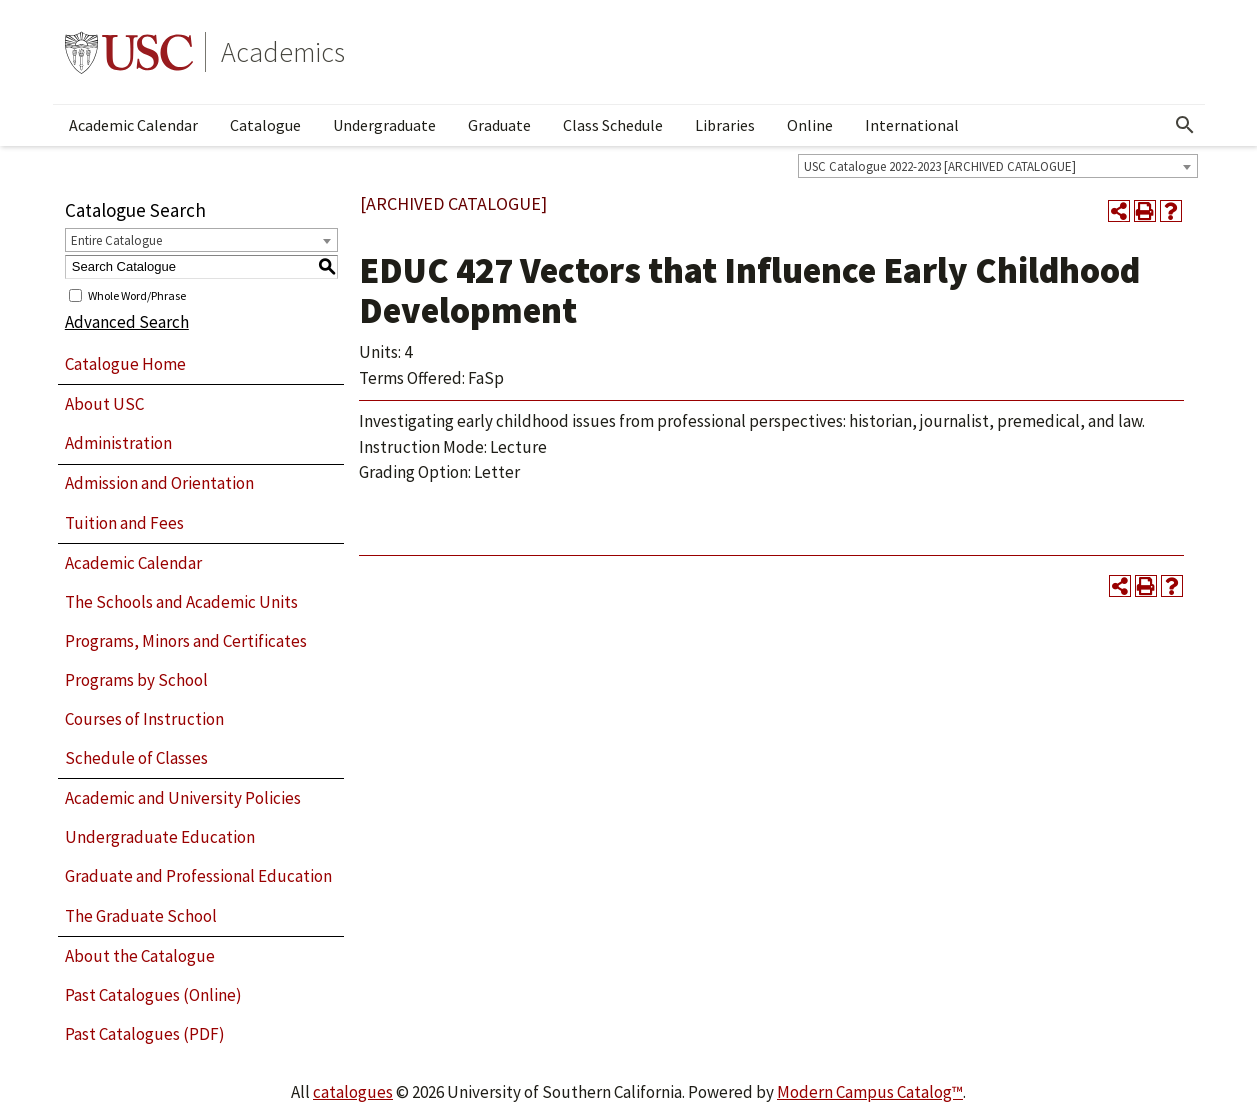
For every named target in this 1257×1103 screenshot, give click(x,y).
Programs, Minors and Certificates (186, 641)
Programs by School (136, 680)
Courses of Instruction (144, 719)
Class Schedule (613, 125)
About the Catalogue (140, 956)
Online (810, 125)
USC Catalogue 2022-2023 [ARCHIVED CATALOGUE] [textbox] (940, 166)
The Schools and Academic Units (181, 602)
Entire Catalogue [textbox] (116, 240)
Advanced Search (127, 322)
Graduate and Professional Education (198, 876)
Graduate (499, 125)
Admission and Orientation (159, 483)
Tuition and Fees (124, 523)
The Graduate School (141, 916)
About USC (104, 404)
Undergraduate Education (160, 837)
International (912, 125)
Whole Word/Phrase (137, 294)
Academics (283, 52)
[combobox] (998, 166)
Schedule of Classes (136, 758)
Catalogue (265, 125)
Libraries (725, 125)
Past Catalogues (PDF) (145, 1034)
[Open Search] (1185, 125)
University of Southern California (129, 52)
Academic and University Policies (183, 798)
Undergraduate (384, 125)
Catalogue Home (125, 364)
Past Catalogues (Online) (153, 995)
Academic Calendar (133, 125)
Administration (118, 443)
